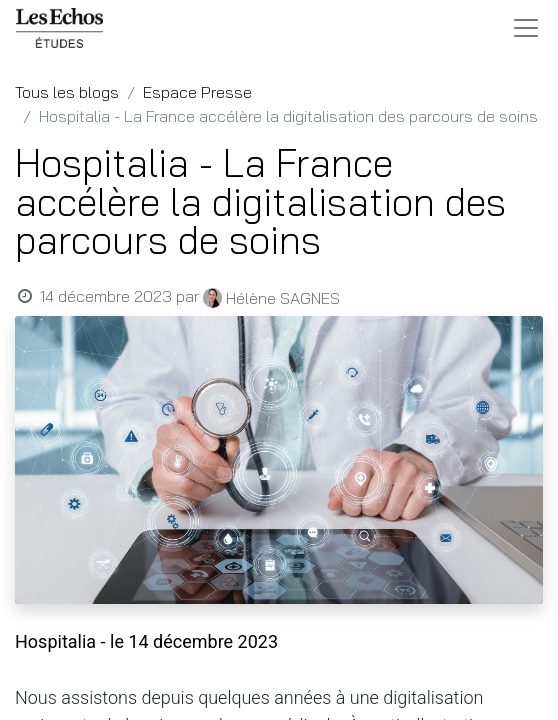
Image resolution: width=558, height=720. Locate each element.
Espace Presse (197, 92)
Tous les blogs (67, 92)
